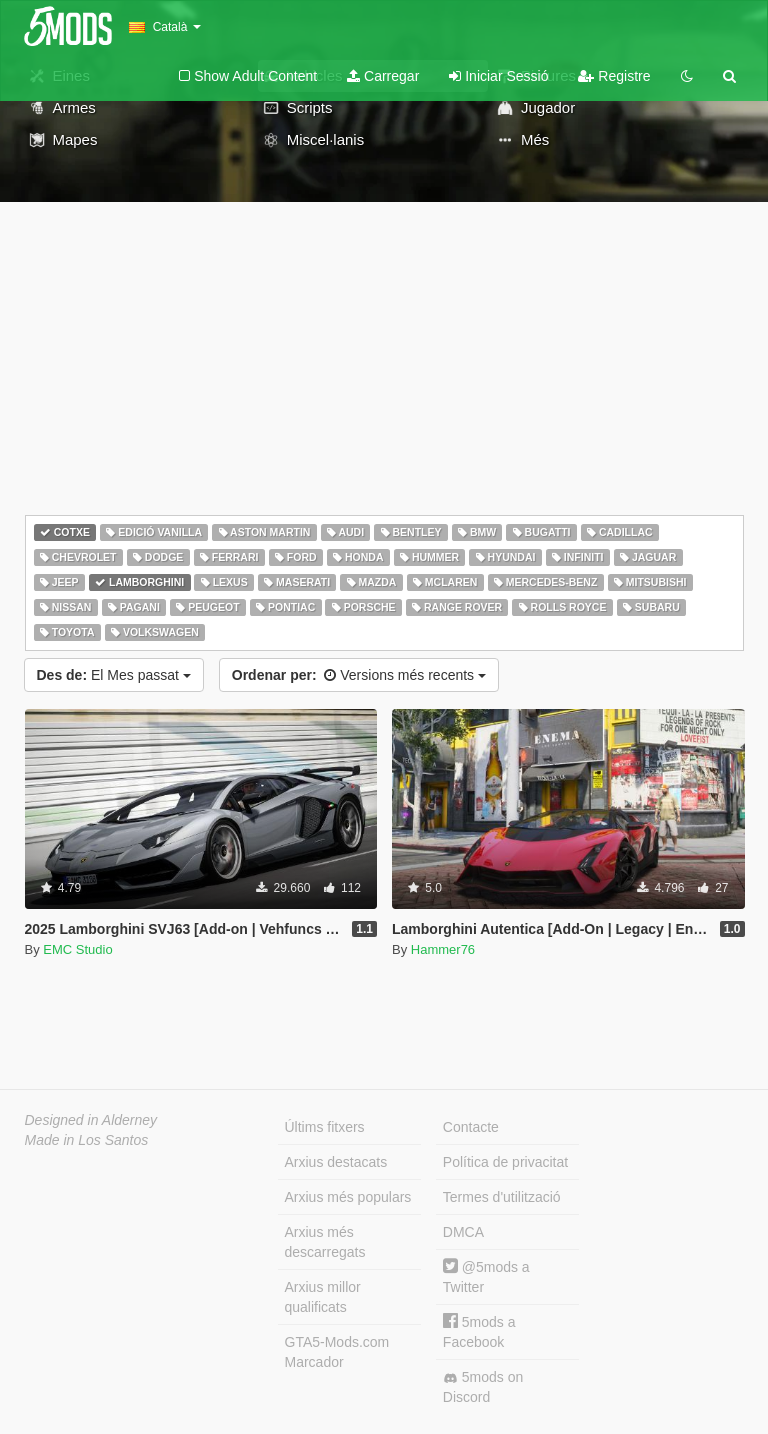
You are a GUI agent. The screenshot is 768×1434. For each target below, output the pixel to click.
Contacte (471, 1127)
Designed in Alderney (91, 1120)
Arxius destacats (336, 1162)
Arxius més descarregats (325, 1242)
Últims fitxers (325, 1127)
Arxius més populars (348, 1197)
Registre (614, 76)
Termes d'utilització (502, 1197)
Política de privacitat (505, 1162)
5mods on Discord (483, 1387)
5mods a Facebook (479, 1331)
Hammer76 (443, 949)
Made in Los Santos (87, 1140)
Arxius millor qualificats (323, 1297)
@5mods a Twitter (486, 1276)
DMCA (463, 1232)
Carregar (383, 76)
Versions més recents (359, 675)
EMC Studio (77, 949)
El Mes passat (114, 675)
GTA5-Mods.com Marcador (337, 1352)
